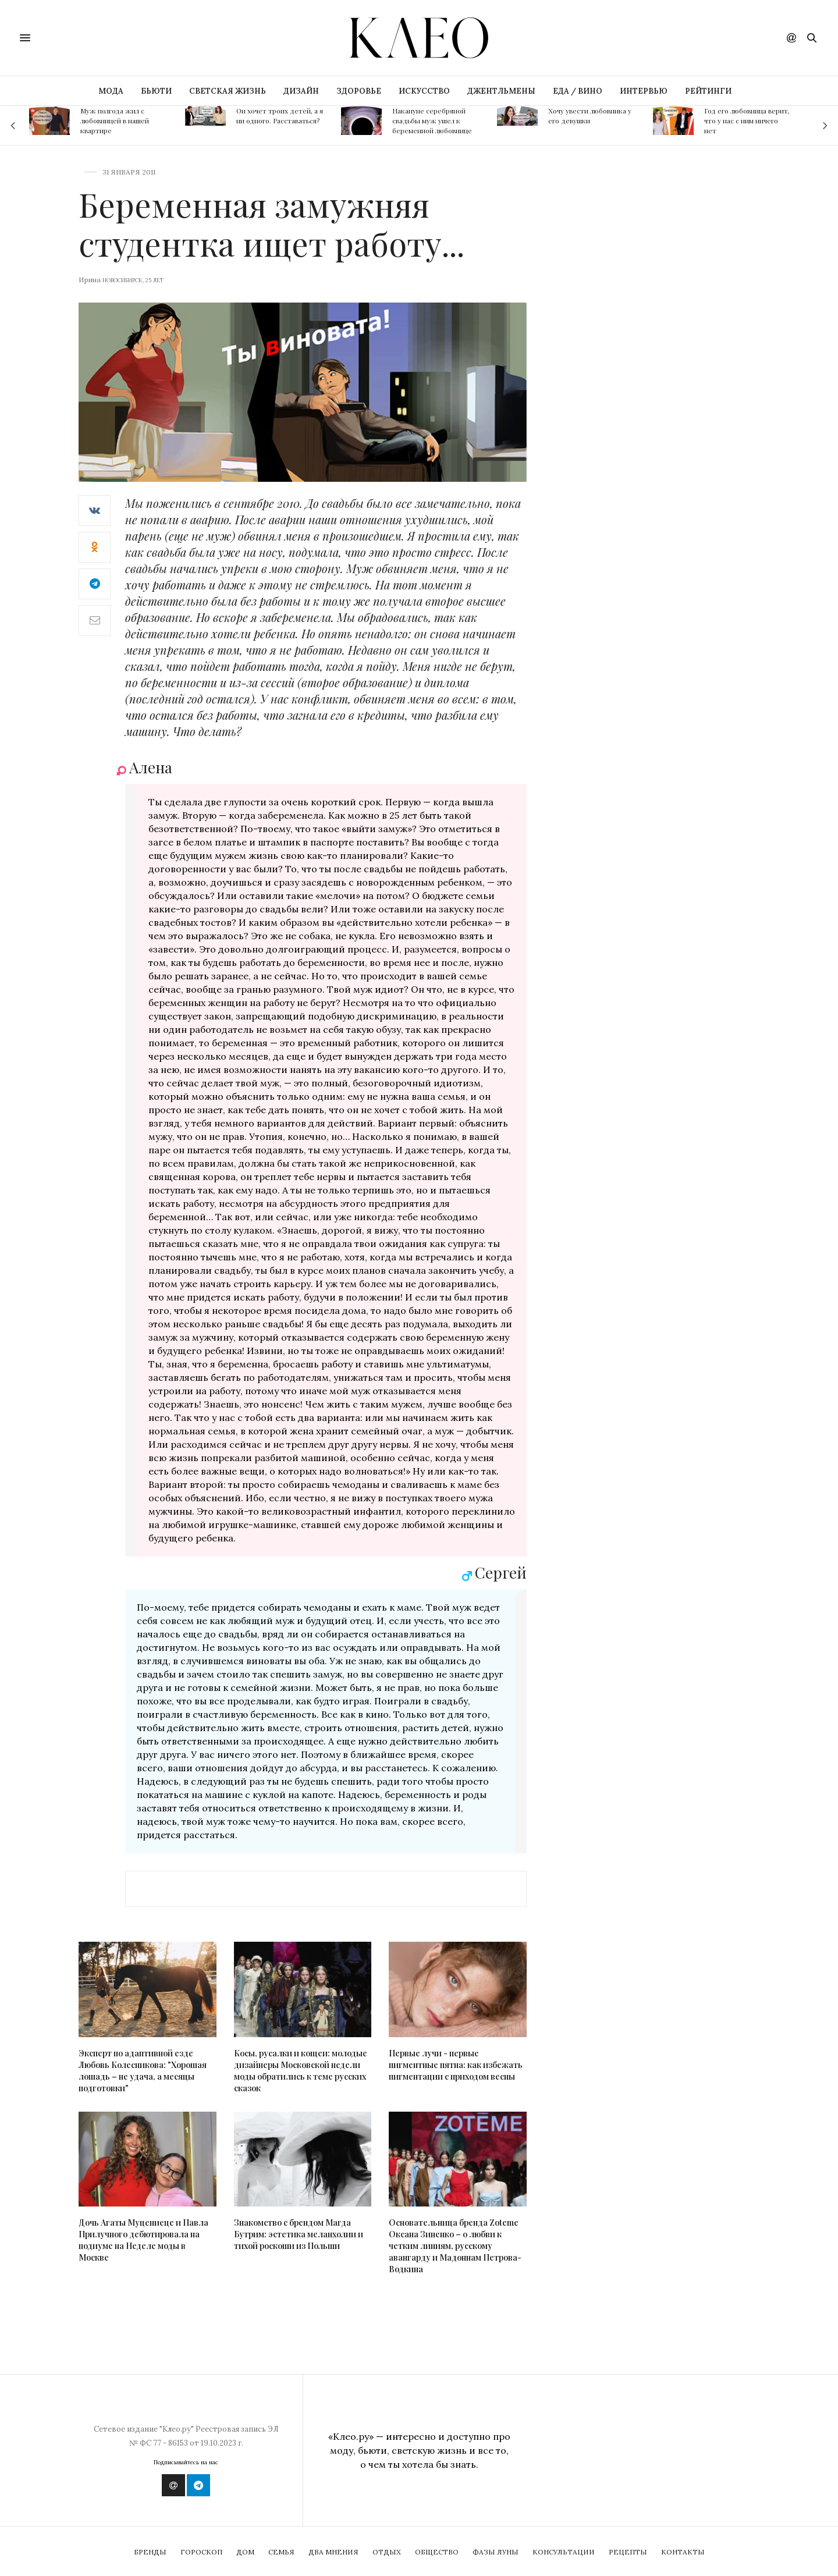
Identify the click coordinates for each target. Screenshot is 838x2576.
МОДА (110, 91)
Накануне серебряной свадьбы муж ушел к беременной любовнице (432, 120)
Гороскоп (201, 2551)
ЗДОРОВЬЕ (358, 91)
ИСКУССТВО (424, 91)
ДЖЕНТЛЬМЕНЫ (501, 91)
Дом (245, 2551)
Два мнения (333, 2551)
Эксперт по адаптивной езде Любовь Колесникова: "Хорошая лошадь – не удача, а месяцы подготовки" (143, 2071)
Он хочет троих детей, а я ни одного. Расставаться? (279, 115)
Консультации (563, 2551)
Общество (437, 2551)
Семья (281, 2551)
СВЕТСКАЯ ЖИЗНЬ (227, 91)
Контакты (683, 2551)
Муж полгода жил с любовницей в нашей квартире (114, 120)
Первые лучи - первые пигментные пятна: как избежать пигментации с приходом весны (456, 2065)
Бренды (150, 2551)
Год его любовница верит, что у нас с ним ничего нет (747, 120)
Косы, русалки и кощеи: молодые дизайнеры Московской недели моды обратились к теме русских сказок (300, 2071)
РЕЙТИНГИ (708, 91)
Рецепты (628, 2551)
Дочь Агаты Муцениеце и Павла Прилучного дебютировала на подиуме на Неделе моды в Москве (143, 2240)
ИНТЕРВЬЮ (643, 91)
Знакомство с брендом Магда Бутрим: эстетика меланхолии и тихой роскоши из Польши (298, 2234)
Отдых (386, 2551)
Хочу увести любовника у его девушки (589, 115)
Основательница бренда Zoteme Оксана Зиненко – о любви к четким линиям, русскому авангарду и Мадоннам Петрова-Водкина (455, 2246)
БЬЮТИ (156, 91)
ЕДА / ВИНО (577, 91)
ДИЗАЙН (301, 91)
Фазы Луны (496, 2551)
